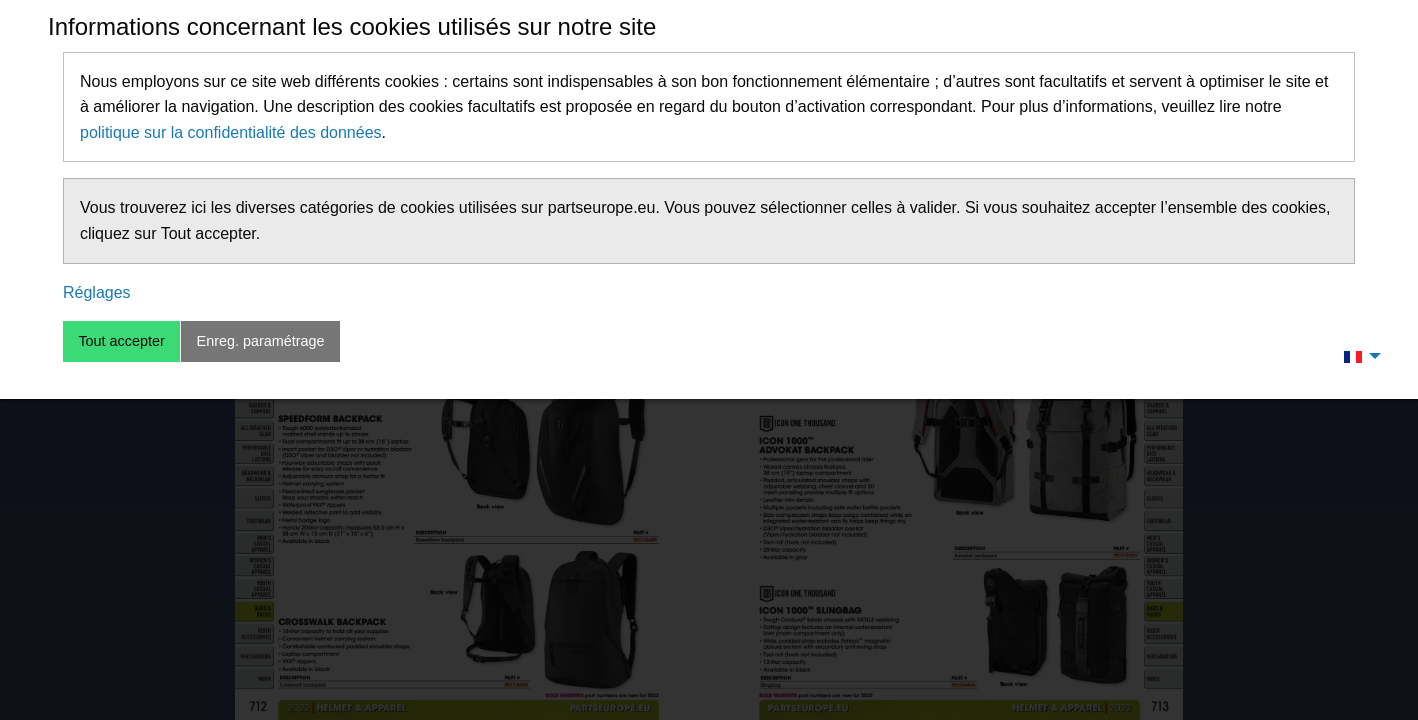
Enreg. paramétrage (261, 341)
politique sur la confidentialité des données (231, 132)
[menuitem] (1357, 356)
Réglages (97, 292)
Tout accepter (121, 341)
